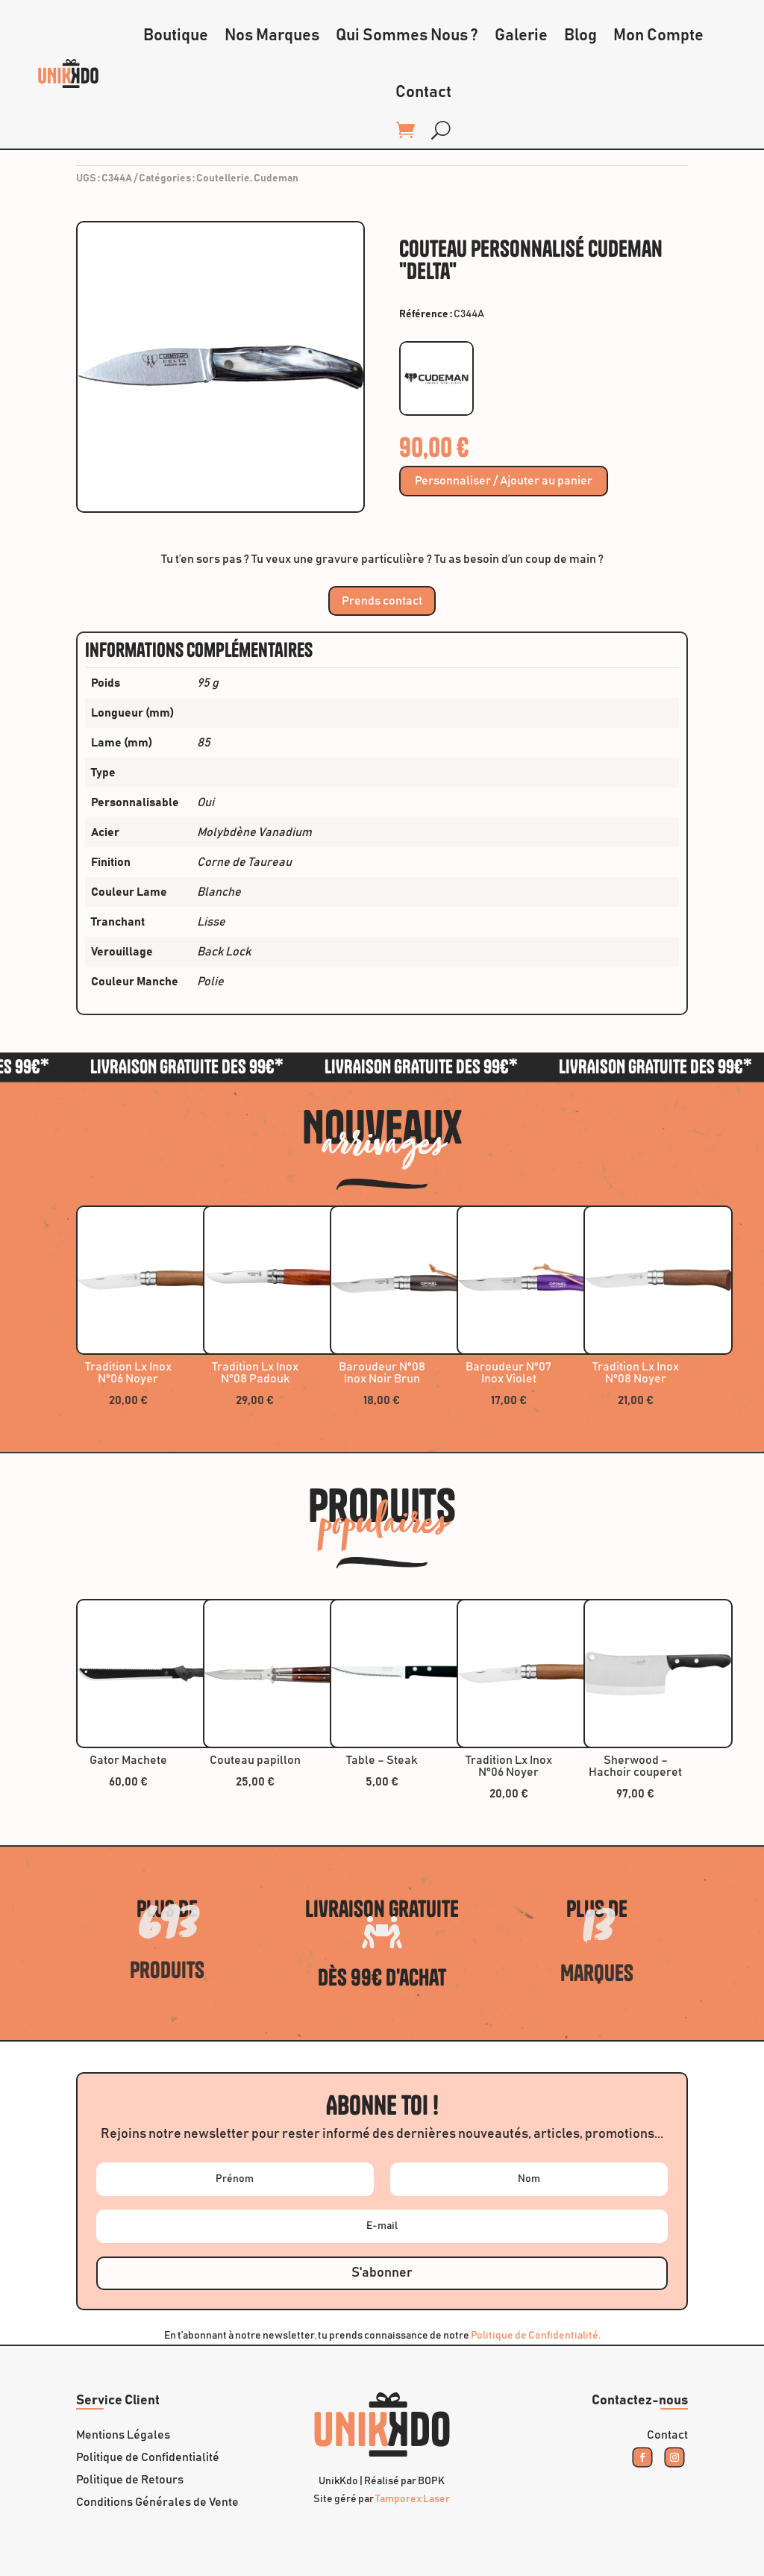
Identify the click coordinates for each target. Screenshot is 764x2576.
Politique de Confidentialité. (536, 2335)
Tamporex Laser (412, 2499)
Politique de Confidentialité (147, 2457)
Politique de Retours (130, 2480)
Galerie (521, 36)
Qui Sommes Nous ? (407, 36)
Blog (580, 36)
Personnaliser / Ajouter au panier (503, 481)
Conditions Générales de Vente (157, 2502)
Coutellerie (223, 178)
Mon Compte (658, 36)
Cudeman (276, 178)
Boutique (175, 36)
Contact (423, 92)
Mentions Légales (123, 2435)
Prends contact (382, 601)
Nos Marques (272, 36)
